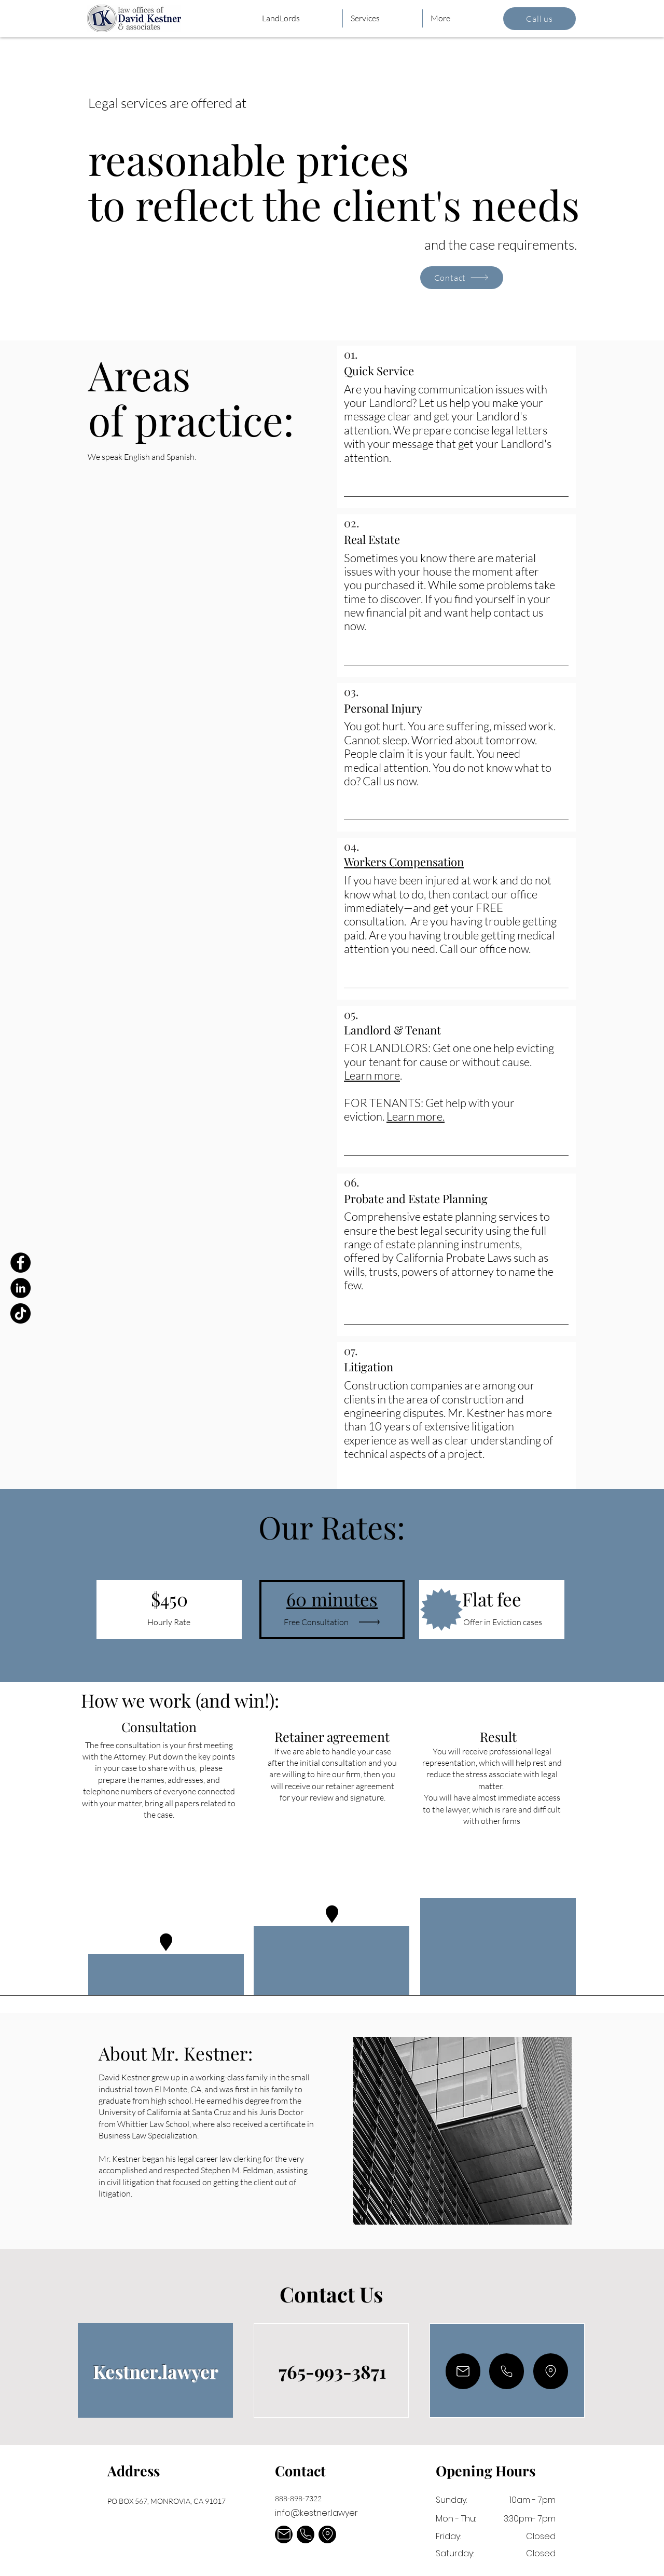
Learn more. (415, 1116)
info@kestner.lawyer (316, 2513)
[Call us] (539, 18)
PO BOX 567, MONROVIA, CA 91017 (166, 2501)
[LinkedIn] (20, 1288)
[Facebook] (20, 1262)
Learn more (372, 1075)
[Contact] (461, 277)
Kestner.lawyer (155, 2371)
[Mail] (463, 2371)
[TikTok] (20, 1313)
